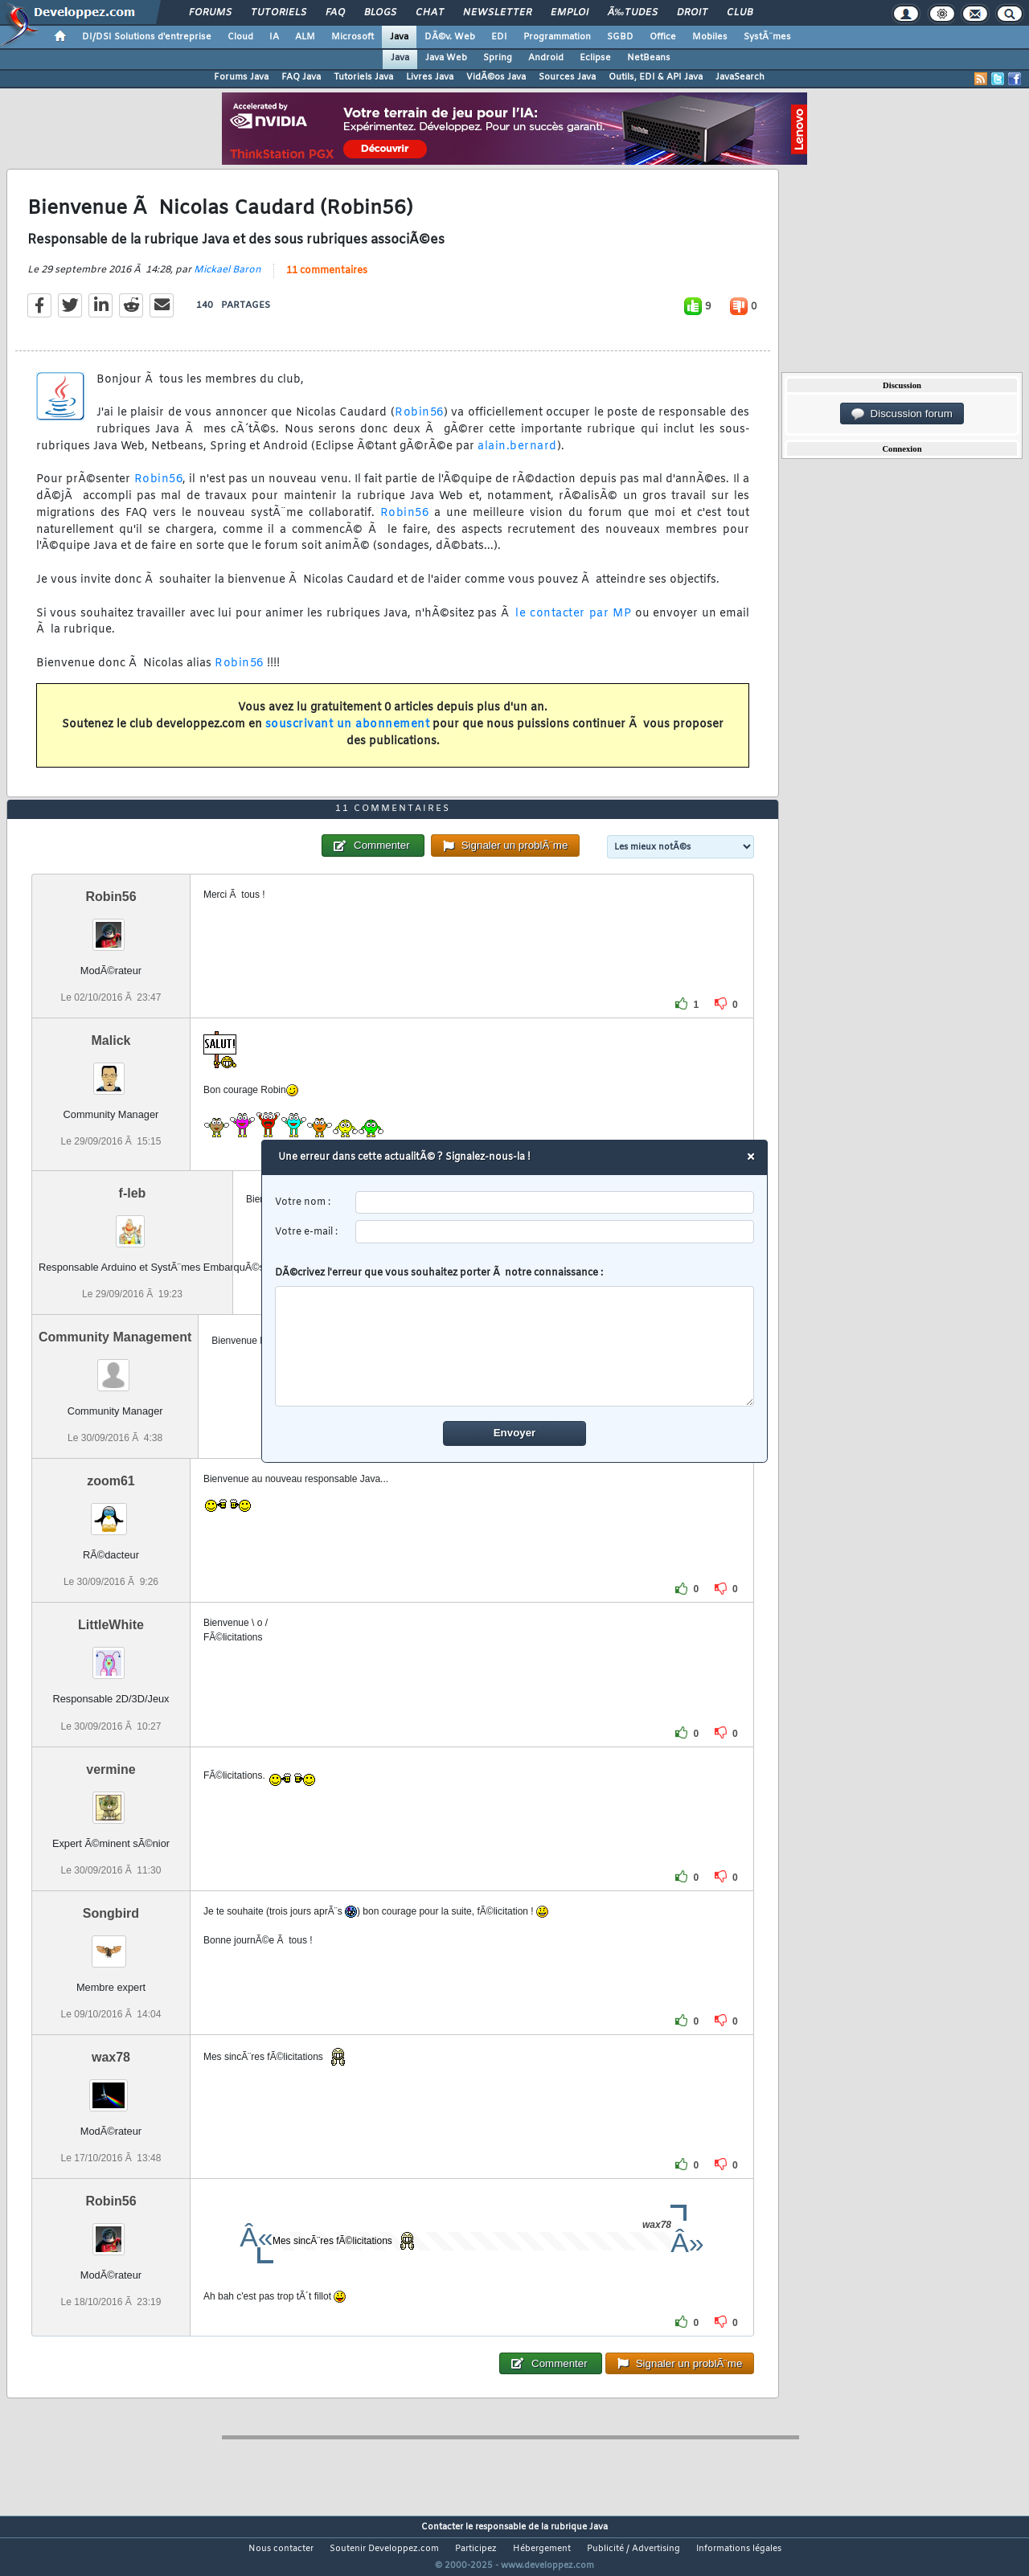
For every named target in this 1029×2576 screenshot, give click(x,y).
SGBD (620, 37)
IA (274, 37)
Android (546, 57)
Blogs (380, 12)
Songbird (111, 1943)
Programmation (557, 37)
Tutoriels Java (363, 77)
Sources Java (567, 77)
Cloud (240, 37)
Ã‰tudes (632, 12)
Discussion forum (902, 413)
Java (399, 37)
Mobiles (710, 37)
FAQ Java (301, 77)
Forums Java (241, 77)
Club (739, 12)
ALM (305, 37)
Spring (497, 57)
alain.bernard (517, 456)
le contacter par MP (573, 623)
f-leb (132, 1223)
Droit (692, 12)
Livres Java (429, 77)
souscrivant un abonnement (347, 735)
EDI (499, 37)
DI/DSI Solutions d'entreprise (146, 37)
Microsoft (352, 37)
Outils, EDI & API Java (656, 77)
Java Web (446, 57)
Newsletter (497, 12)
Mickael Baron (227, 279)
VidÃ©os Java (496, 77)
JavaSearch (740, 77)
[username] (555, 1202)
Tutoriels (278, 12)
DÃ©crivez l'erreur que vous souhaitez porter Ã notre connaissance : (515, 1337)
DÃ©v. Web (449, 37)
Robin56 (419, 423)
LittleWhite (111, 1655)
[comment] (515, 1346)
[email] (555, 1231)
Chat (429, 12)
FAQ (335, 12)
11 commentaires (326, 280)
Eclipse (595, 57)
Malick (111, 1070)
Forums (210, 12)
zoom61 (111, 1511)
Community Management (115, 1367)
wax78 (111, 2087)
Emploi (569, 12)
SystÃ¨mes (767, 37)
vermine (110, 1799)
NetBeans (648, 57)
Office (663, 37)
